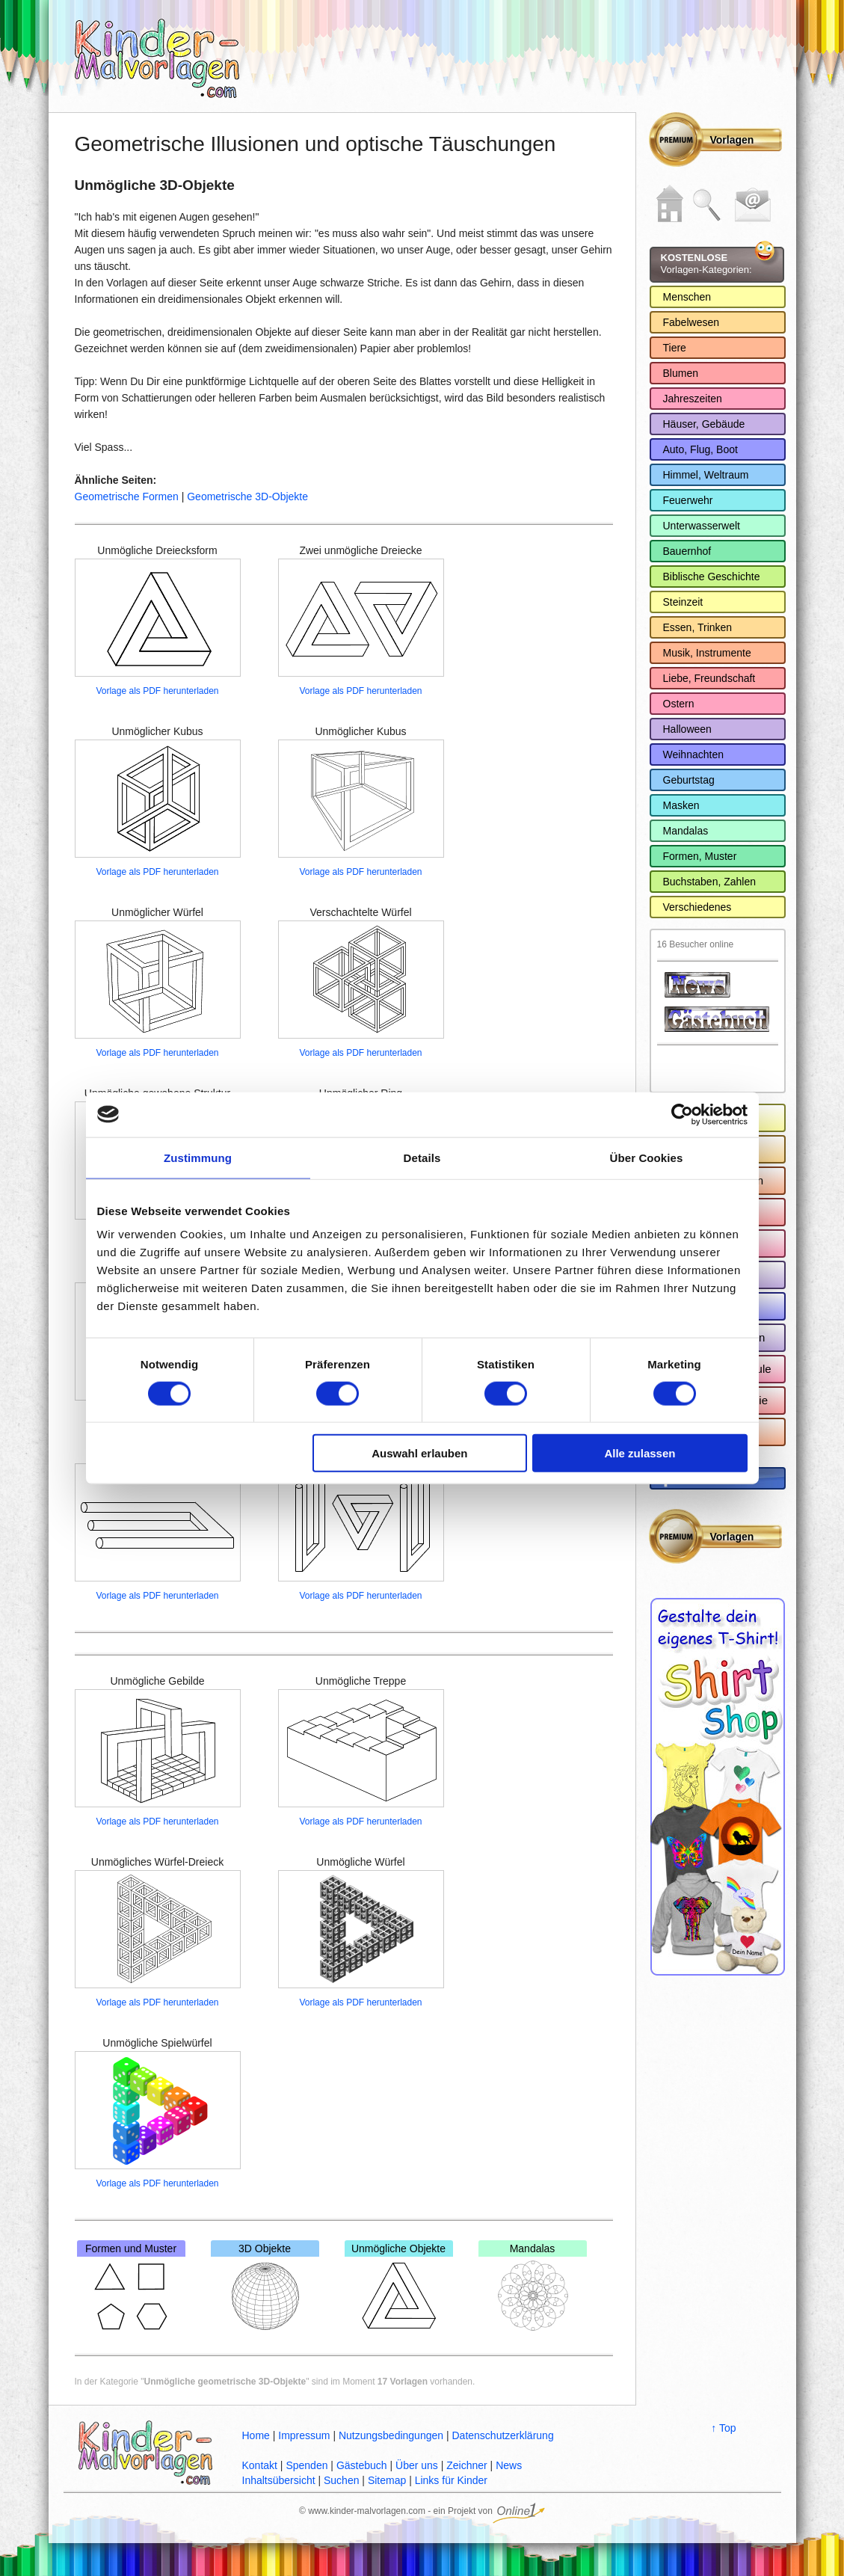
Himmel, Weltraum (706, 475)
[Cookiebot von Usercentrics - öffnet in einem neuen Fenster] (682, 1114)
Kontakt (259, 2465)
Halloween (687, 729)
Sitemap (387, 2480)
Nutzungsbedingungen (391, 2435)
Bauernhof (687, 551)
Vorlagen (732, 140)
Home (256, 2435)
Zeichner (466, 2465)
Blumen (680, 373)
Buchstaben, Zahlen (710, 882)
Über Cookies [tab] (646, 1157)
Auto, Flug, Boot (700, 449)
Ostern (678, 704)
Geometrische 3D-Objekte (247, 496)
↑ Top (723, 2428)
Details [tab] (422, 1157)
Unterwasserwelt (701, 526)
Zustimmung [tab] (198, 1157)
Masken (681, 805)
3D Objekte (265, 2288)
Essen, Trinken (698, 627)
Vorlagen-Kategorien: (706, 263)
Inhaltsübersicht (278, 2480)
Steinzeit (683, 602)
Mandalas (532, 2288)
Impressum (304, 2435)
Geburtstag (689, 780)
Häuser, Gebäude (704, 424)
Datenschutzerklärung (502, 2435)
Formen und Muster (131, 2288)
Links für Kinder (451, 2480)
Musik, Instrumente (707, 653)
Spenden (306, 2465)
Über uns (416, 2465)
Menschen (687, 297)
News (509, 2465)
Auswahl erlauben (419, 1453)
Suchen (341, 2480)
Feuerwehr (688, 500)
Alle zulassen (639, 1453)
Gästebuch (361, 2465)
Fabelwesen (691, 322)
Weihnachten (693, 754)
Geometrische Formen (127, 496)
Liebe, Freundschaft (709, 678)
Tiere (674, 348)
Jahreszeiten (692, 399)
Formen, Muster (700, 856)
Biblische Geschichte (711, 576)
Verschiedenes (697, 907)
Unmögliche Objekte (399, 2288)
